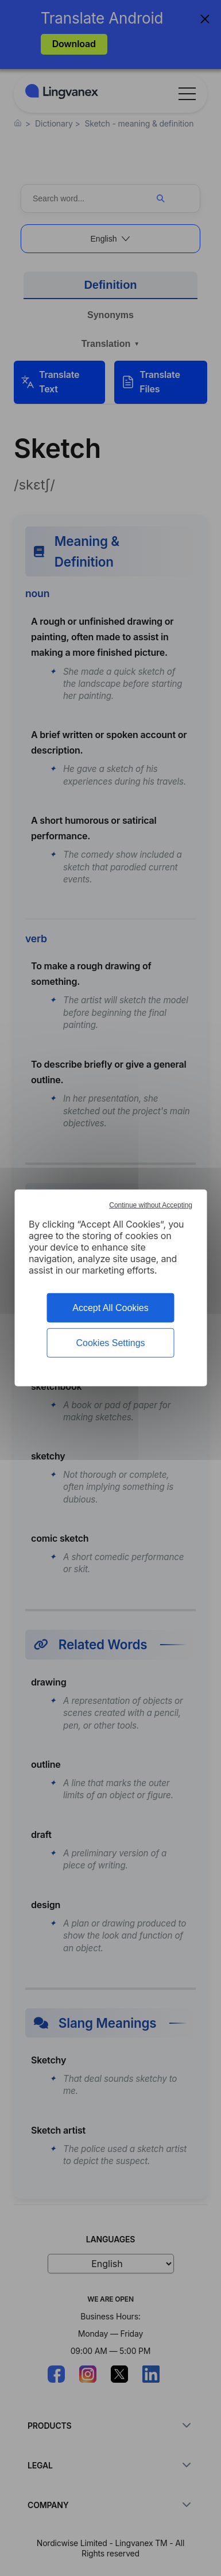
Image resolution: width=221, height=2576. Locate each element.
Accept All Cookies (110, 1308)
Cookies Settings (110, 1343)
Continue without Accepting (150, 1205)
